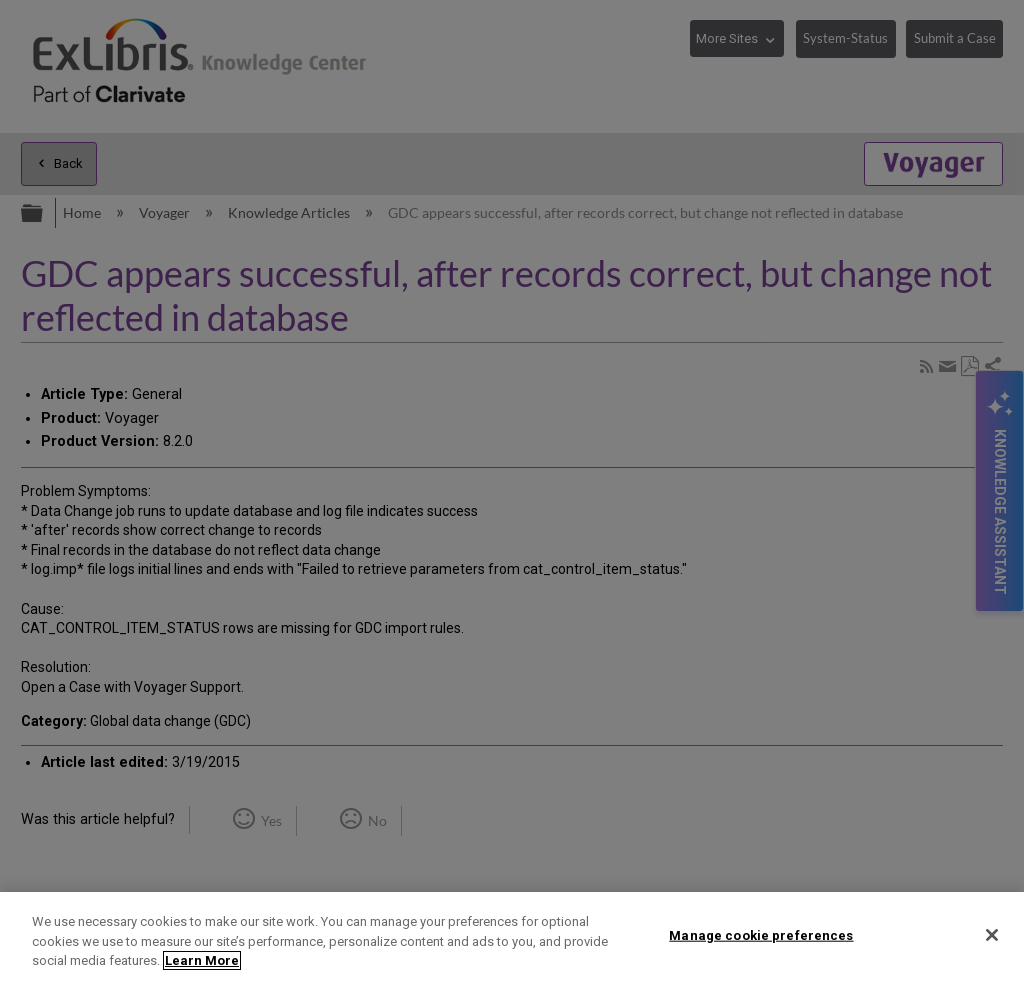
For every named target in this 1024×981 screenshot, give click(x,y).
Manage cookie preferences (761, 934)
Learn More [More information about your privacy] (202, 960)
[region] (512, 936)
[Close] (992, 935)
